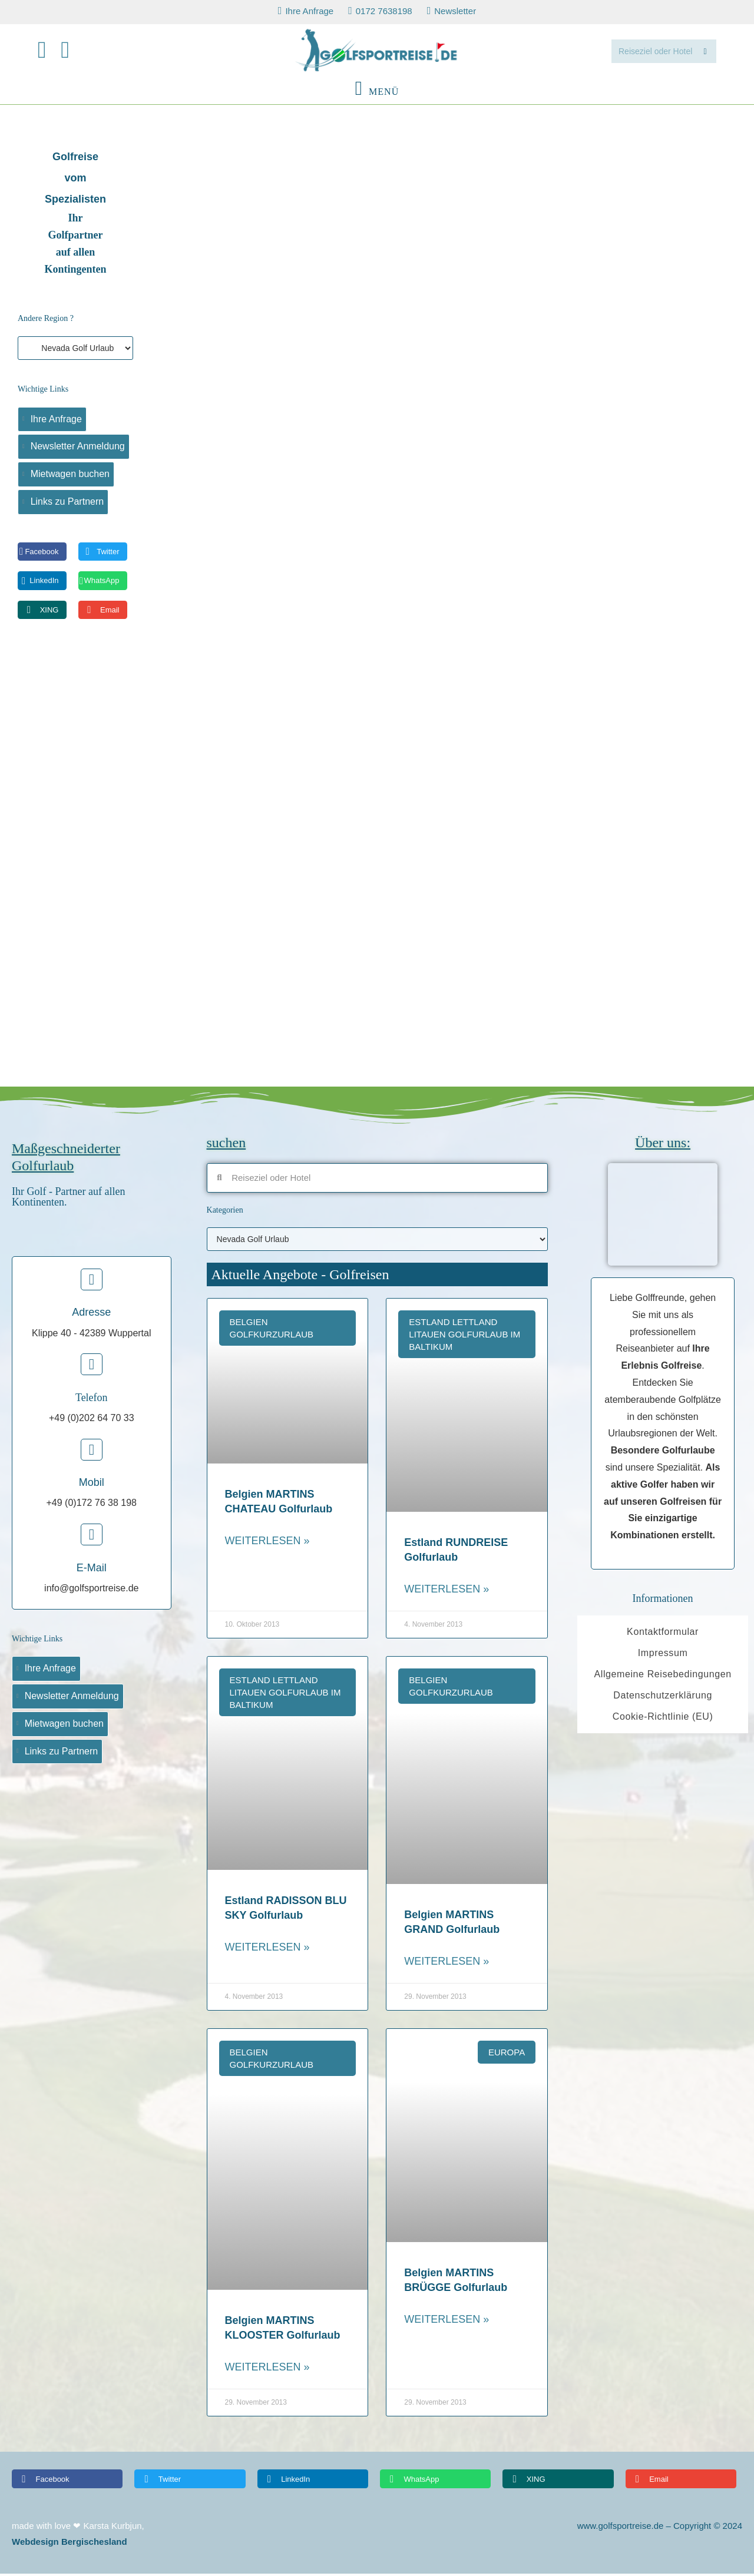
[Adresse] (91, 1282)
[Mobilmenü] (377, 94)
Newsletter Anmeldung (78, 449)
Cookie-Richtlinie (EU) (663, 1719)
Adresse (91, 1315)
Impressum (663, 1656)
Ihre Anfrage (56, 421)
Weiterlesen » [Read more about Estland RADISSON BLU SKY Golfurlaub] (267, 1950)
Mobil (91, 1485)
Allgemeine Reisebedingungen (662, 1677)
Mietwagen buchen (70, 477)
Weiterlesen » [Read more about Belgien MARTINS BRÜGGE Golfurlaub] (446, 2322)
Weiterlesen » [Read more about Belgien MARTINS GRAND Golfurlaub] (446, 1964)
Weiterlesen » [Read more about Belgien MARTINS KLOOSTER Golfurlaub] (267, 2370)
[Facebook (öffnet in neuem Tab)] (49, 51)
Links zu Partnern (67, 504)
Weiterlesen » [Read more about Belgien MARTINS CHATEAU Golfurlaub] (267, 1543)
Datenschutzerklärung (662, 1698)
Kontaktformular (663, 1635)
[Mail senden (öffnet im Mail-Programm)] (73, 51)
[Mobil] (91, 1452)
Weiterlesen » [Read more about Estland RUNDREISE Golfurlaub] (446, 1592)
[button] (42, 554)
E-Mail (92, 1570)
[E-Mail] (91, 1537)
